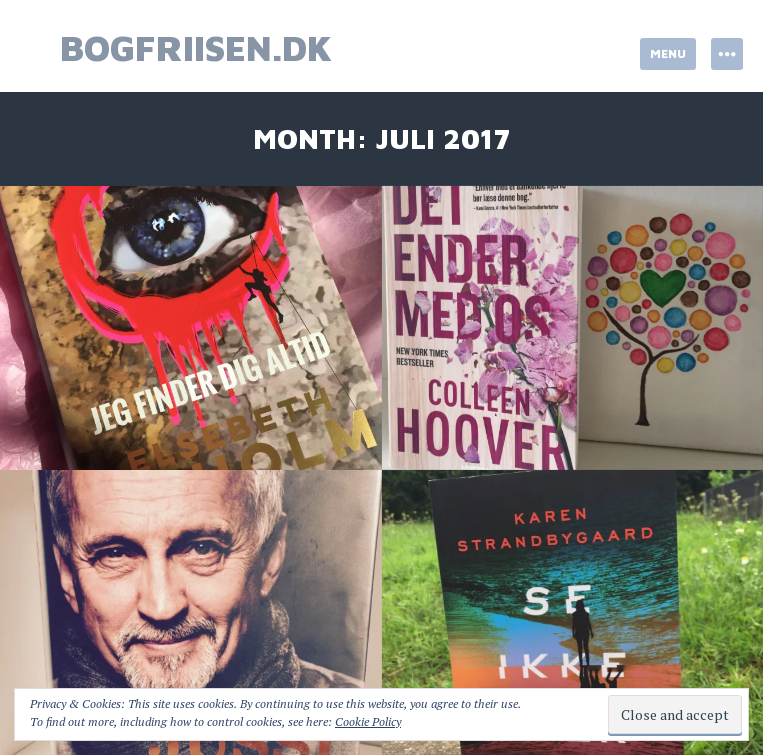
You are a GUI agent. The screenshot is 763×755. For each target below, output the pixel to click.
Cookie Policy (368, 721)
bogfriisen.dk (196, 47)
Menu (668, 53)
